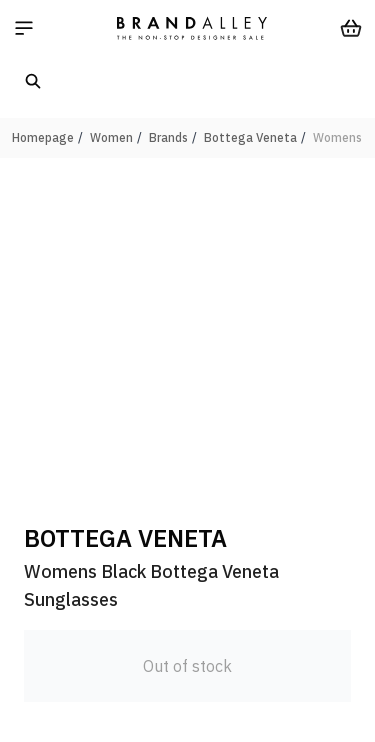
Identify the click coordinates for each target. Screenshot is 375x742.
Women (111, 137)
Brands (168, 137)
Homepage (43, 137)
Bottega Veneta (250, 137)
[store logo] (192, 28)
